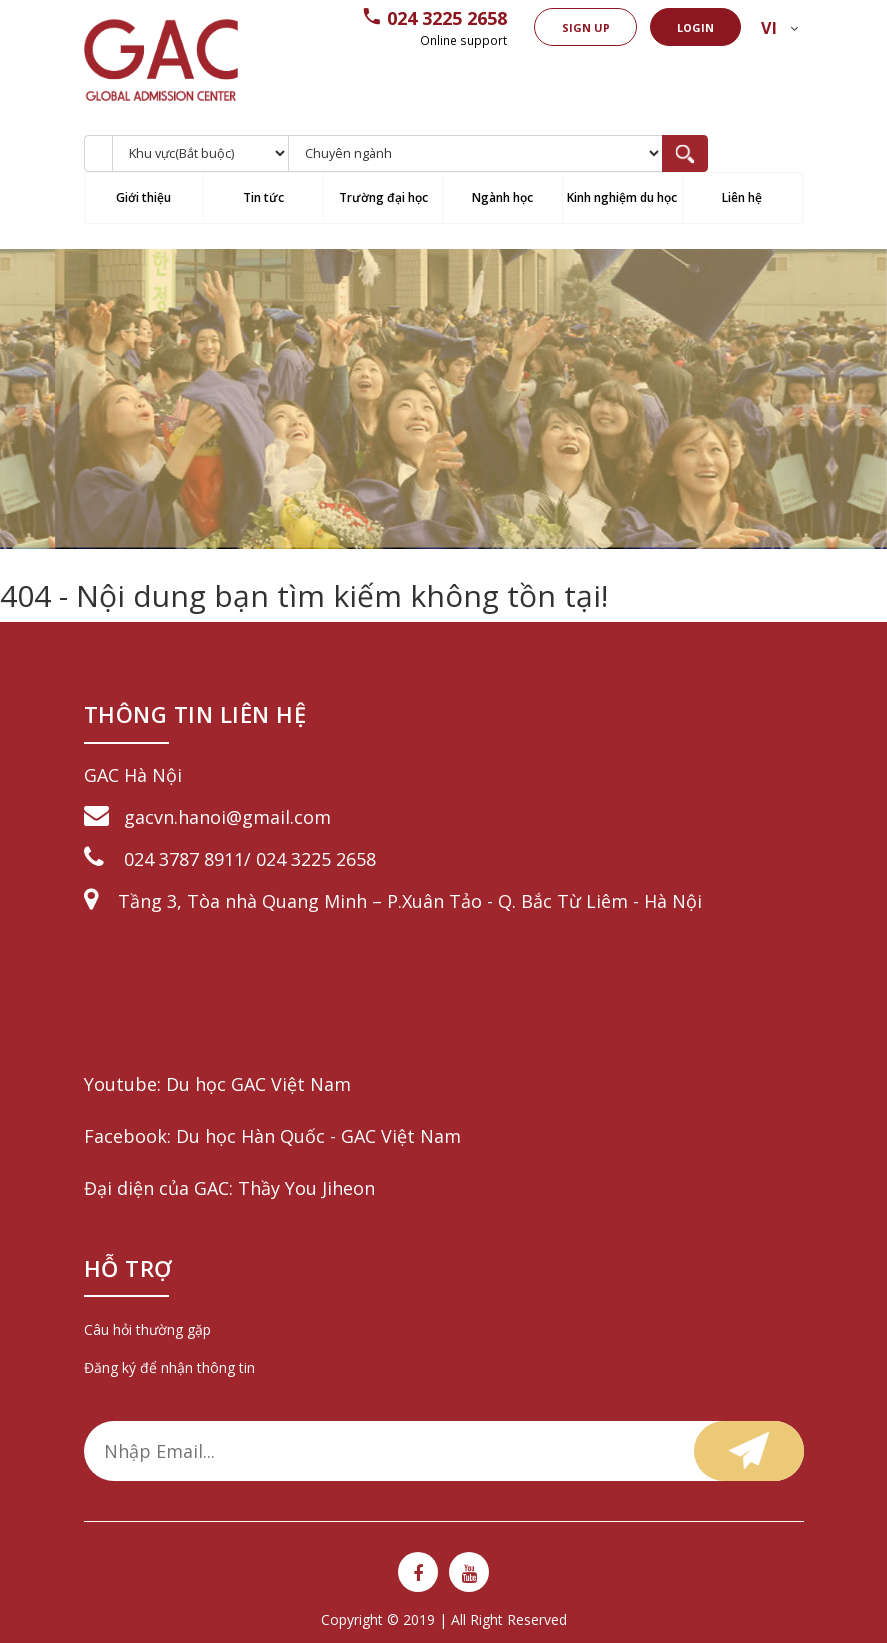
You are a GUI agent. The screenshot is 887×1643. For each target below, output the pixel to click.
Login (694, 27)
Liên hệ (742, 197)
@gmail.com (278, 817)
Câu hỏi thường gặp (147, 1329)
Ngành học (502, 197)
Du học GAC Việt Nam (258, 1084)
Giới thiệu (143, 197)
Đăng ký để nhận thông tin (169, 1367)
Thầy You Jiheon (306, 1188)
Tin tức (263, 197)
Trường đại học (383, 197)
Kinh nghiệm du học (622, 197)
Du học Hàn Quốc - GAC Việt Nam (318, 1136)
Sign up (582, 27)
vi (768, 28)
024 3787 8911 (184, 859)
